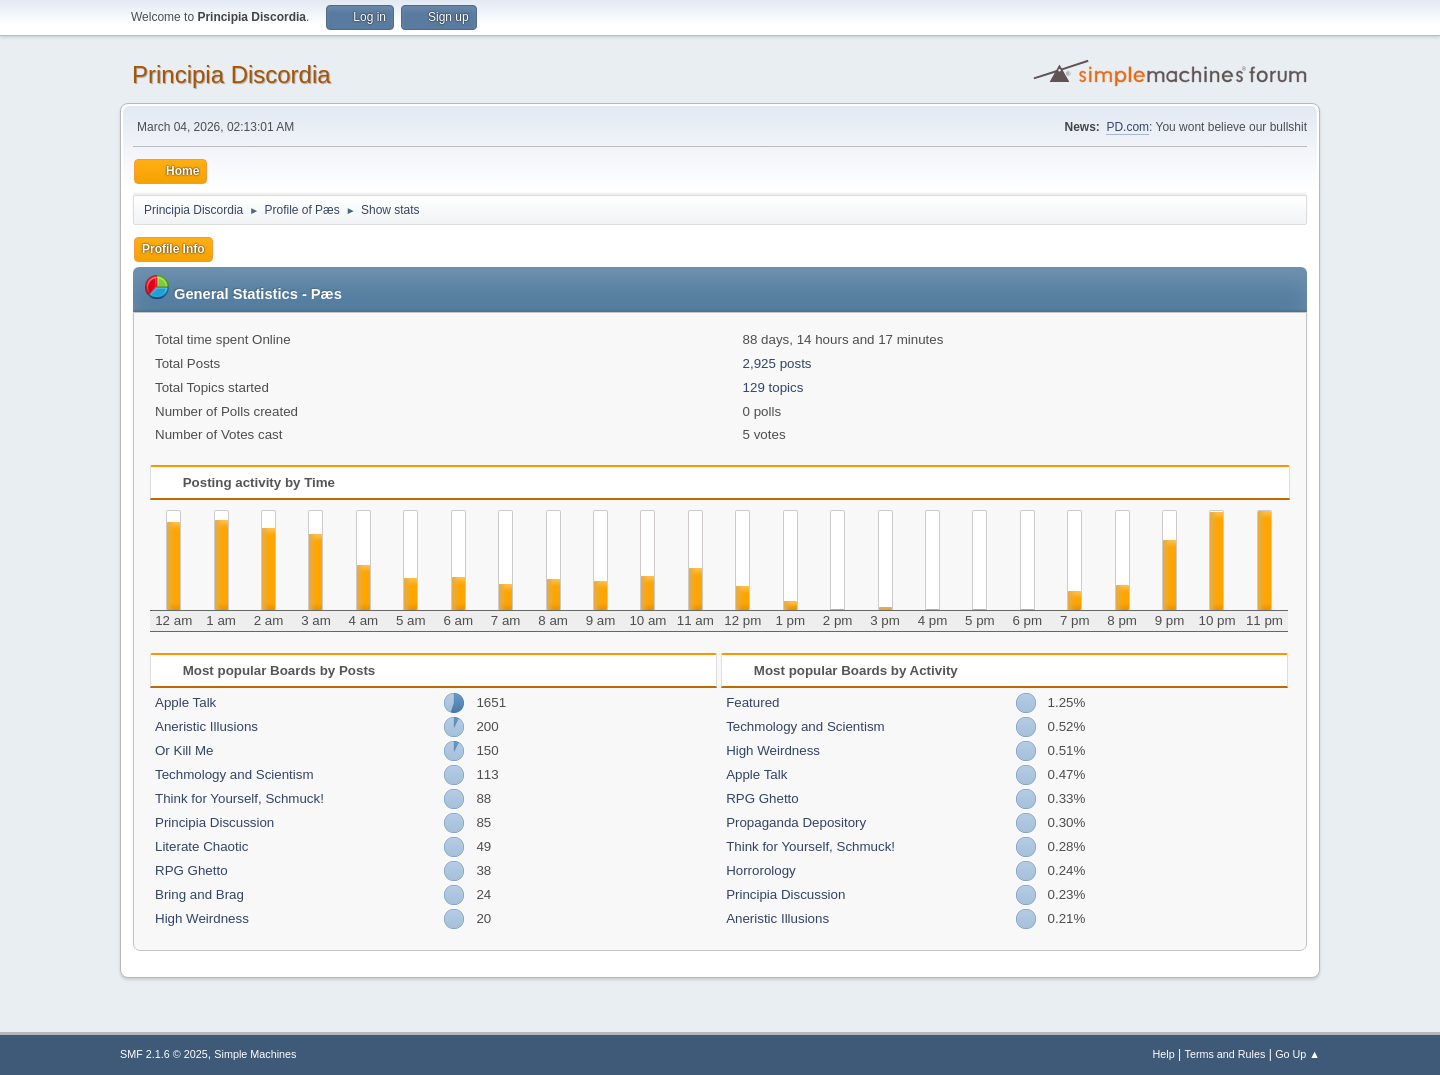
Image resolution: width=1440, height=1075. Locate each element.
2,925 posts (777, 363)
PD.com (1127, 127)
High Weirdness (202, 918)
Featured (752, 702)
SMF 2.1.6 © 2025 (164, 1054)
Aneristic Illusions (206, 726)
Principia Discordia (231, 74)
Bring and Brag (199, 894)
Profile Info (173, 249)
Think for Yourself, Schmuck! (239, 798)
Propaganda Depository (796, 822)
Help (1164, 1054)
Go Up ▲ (1297, 1054)
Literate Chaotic (201, 846)
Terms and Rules (1225, 1054)
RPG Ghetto (191, 870)
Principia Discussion (214, 822)
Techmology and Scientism (234, 774)
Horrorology (761, 870)
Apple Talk (185, 702)
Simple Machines (255, 1054)
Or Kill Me (184, 750)
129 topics (773, 387)
